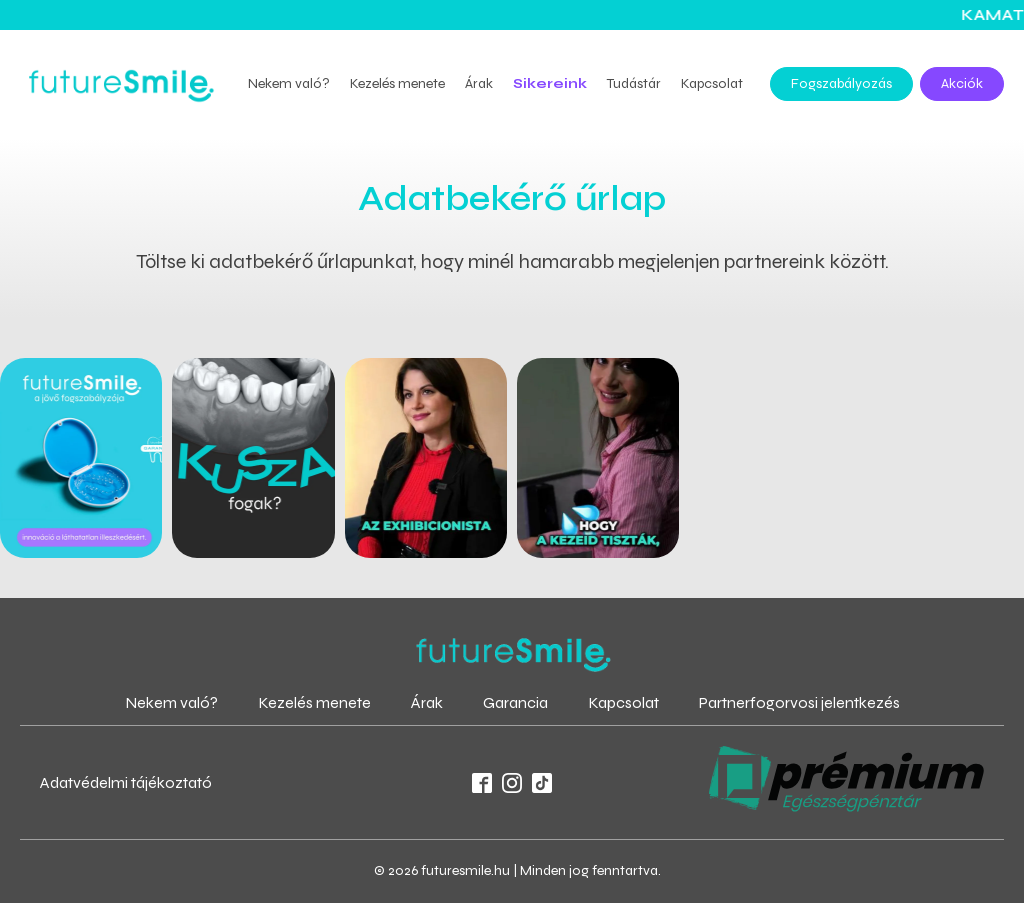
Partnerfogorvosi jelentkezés (799, 702)
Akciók (962, 83)
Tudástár (634, 83)
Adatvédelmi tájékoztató (126, 782)
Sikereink (550, 83)
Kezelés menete (397, 83)
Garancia (515, 702)
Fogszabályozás (841, 83)
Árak (479, 83)
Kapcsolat (712, 83)
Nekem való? (289, 83)
